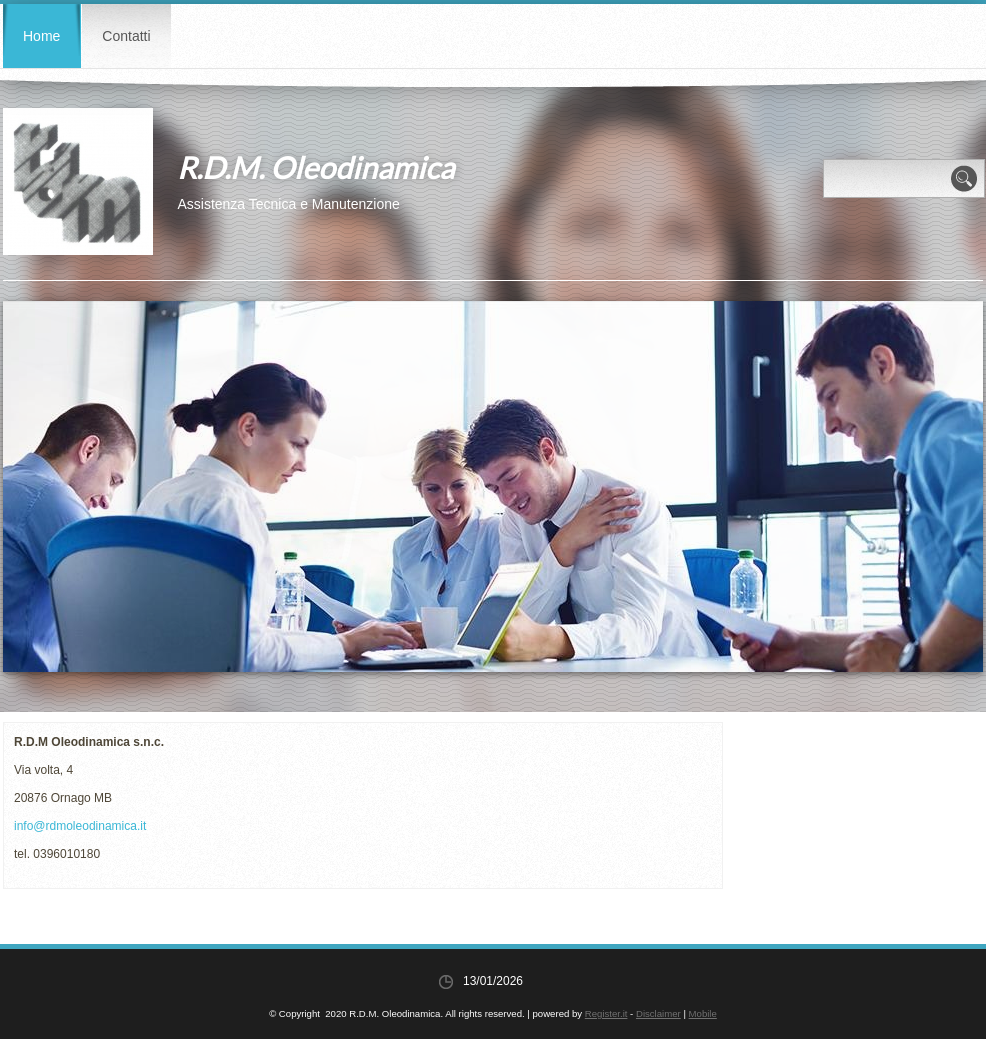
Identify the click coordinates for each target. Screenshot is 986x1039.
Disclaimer (658, 1013)
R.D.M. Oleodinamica (315, 167)
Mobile (703, 1013)
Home (41, 36)
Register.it (606, 1013)
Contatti (126, 36)
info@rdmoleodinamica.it (80, 826)
